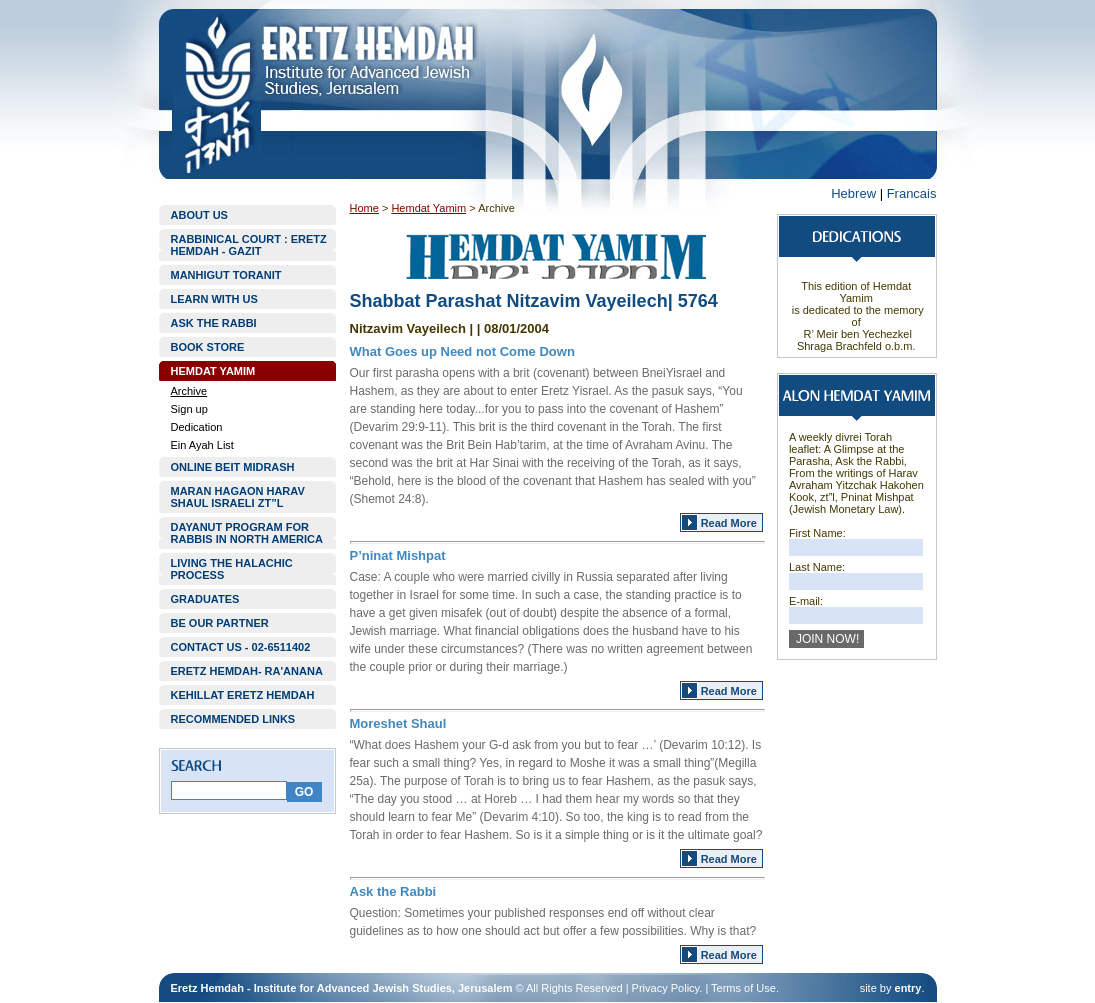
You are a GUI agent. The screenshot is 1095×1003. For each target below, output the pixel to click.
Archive (189, 391)
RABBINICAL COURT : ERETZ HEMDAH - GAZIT (249, 245)
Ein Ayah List (202, 445)
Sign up (189, 409)
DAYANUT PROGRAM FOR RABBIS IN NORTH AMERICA (247, 533)
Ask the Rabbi (393, 891)
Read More (729, 523)
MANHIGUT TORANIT (226, 275)
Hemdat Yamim (428, 208)
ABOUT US (199, 215)
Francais (912, 193)
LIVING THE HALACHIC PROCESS (232, 569)
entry (908, 988)
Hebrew (853, 193)
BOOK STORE (208, 347)
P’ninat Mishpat (398, 555)
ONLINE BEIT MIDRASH (233, 467)
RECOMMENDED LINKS (233, 719)
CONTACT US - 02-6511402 (241, 647)
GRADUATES (205, 599)
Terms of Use (743, 988)
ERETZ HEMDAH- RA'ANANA (247, 671)
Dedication (197, 427)
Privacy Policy (666, 988)
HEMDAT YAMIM (213, 371)
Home (364, 208)
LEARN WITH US (214, 299)
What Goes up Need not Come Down (462, 351)
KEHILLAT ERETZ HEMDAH (243, 695)
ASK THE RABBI (214, 323)
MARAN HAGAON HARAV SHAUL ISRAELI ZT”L (238, 497)
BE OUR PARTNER (220, 623)
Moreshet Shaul (398, 723)
